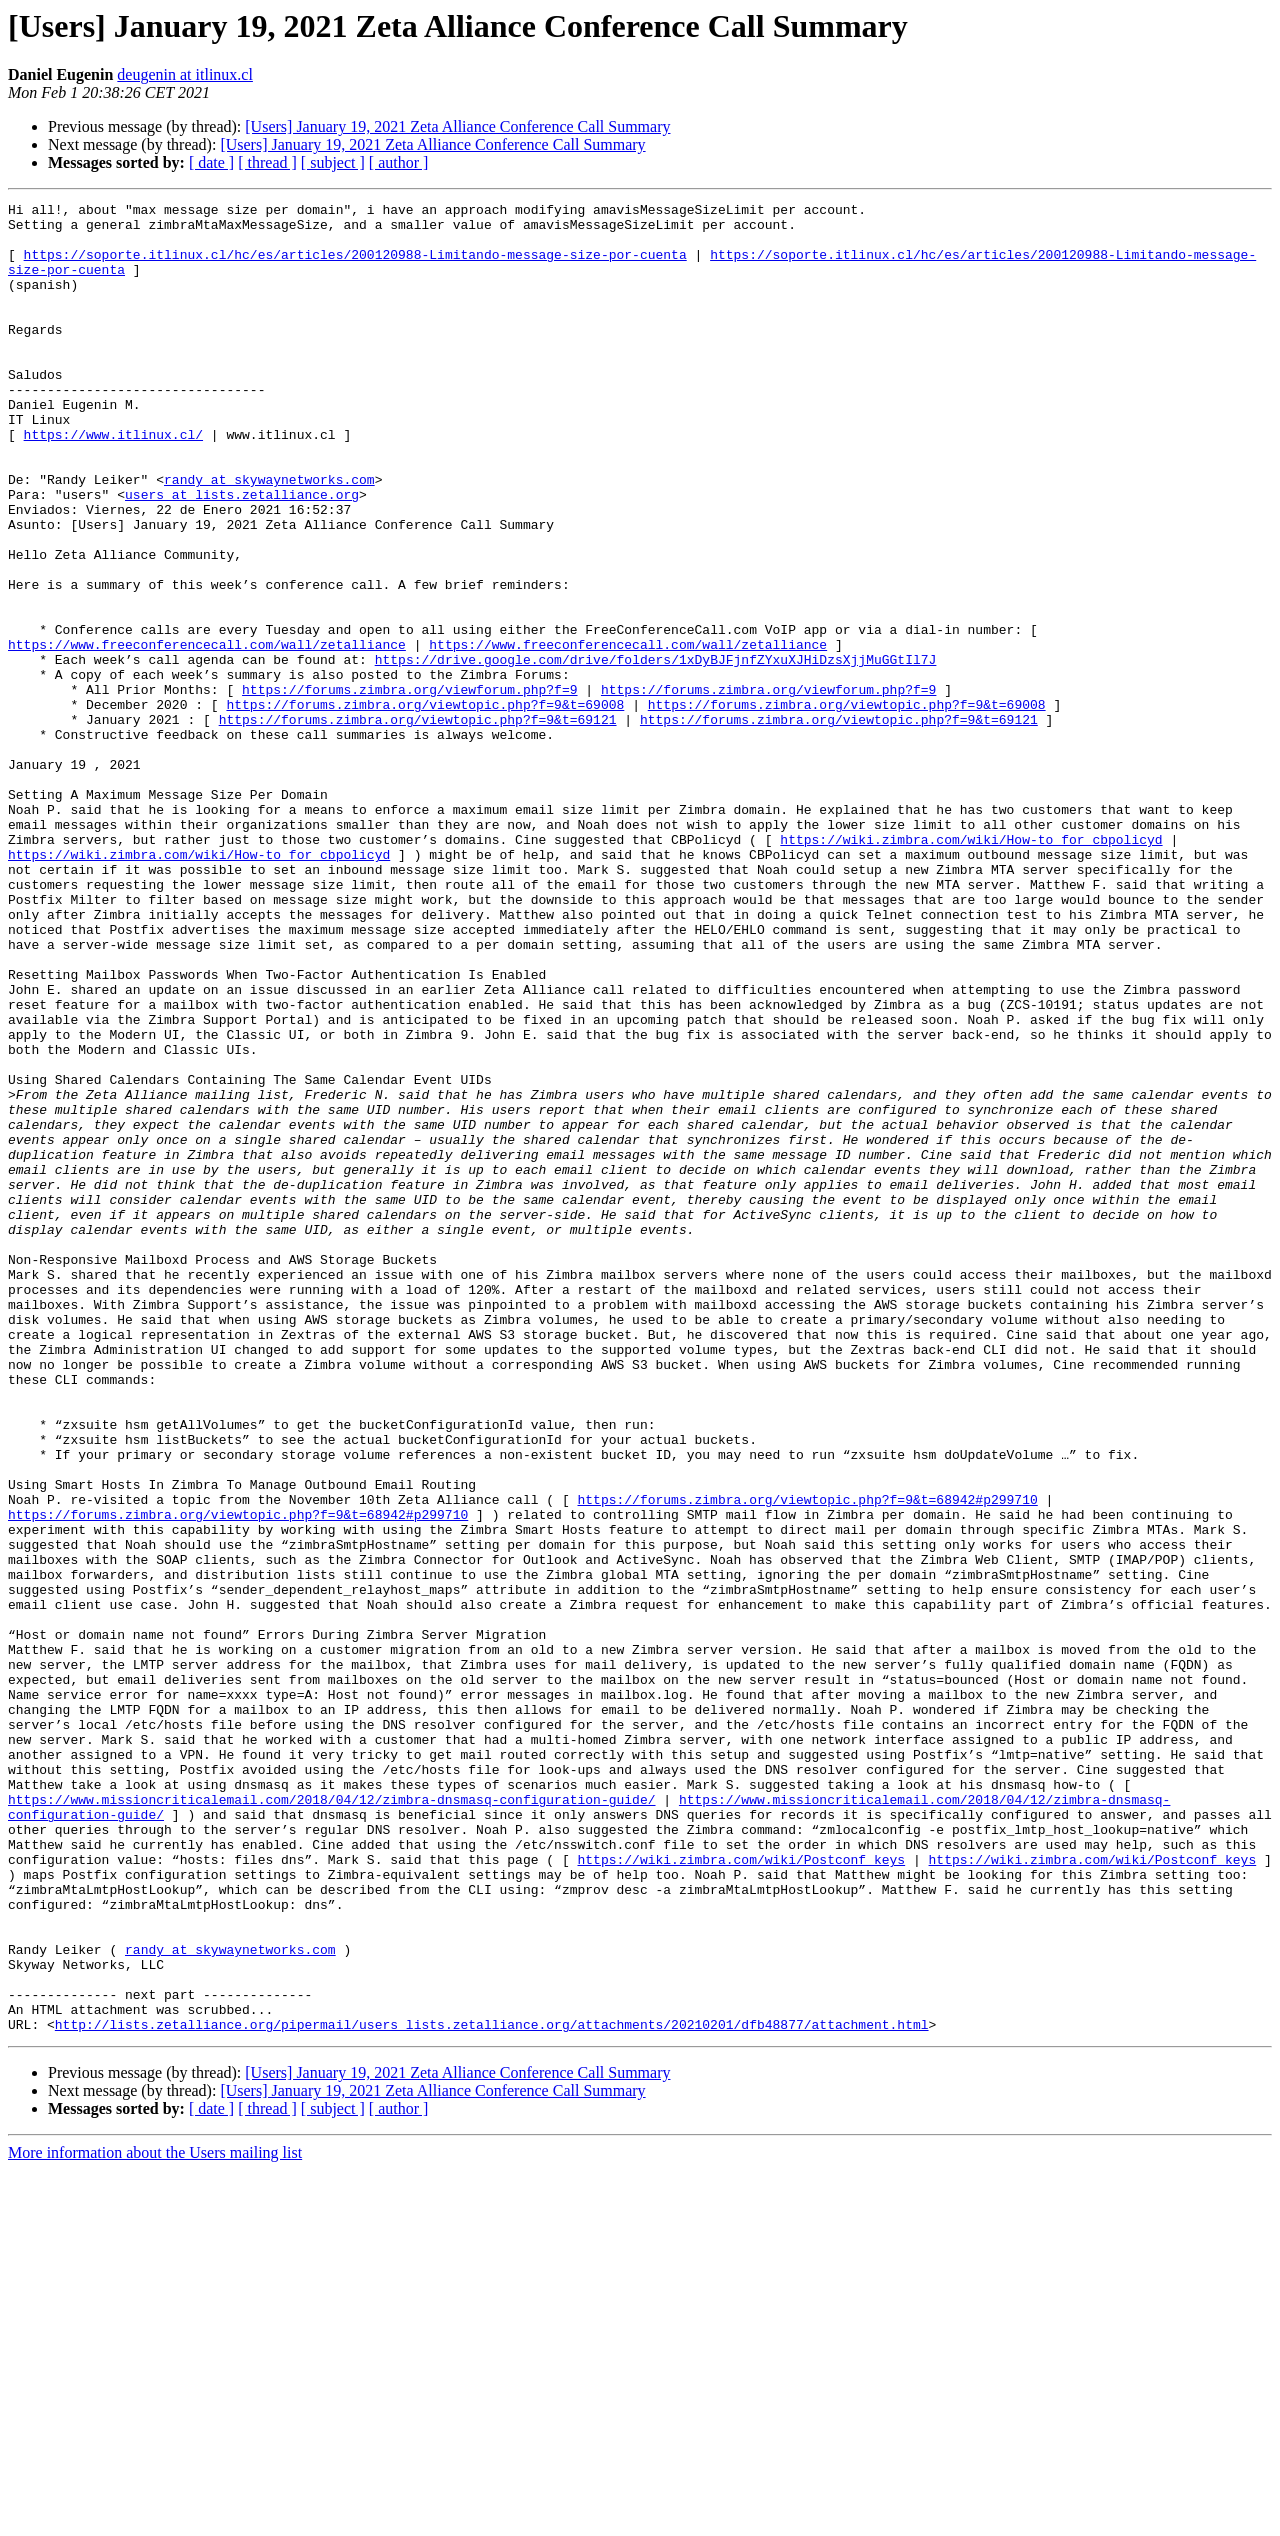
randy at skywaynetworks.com (269, 536)
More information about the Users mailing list (155, 2518)
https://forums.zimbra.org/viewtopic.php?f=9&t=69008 (425, 806)
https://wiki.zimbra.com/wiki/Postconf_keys (741, 2192)
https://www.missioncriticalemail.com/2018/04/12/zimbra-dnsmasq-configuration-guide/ (331, 2120)
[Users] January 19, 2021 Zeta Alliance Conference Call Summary (457, 126)
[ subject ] (333, 162)
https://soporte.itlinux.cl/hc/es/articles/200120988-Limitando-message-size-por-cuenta (355, 266)
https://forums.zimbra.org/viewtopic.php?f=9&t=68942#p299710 (807, 1760)
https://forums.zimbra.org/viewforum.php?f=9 (409, 788)
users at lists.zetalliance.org (242, 554)
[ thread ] (267, 162)
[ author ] (399, 162)
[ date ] (211, 162)
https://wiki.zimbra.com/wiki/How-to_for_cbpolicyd (971, 968)
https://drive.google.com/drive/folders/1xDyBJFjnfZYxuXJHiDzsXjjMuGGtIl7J (656, 752)
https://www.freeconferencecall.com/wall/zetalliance (207, 734)
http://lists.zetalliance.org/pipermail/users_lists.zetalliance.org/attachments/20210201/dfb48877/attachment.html (492, 2390)
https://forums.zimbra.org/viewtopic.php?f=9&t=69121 (418, 824)
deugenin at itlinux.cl (185, 74)
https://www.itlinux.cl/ (113, 482)
